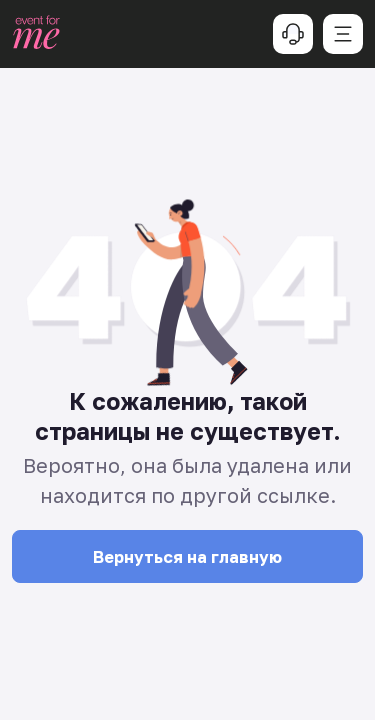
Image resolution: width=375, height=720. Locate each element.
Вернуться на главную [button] (187, 557)
